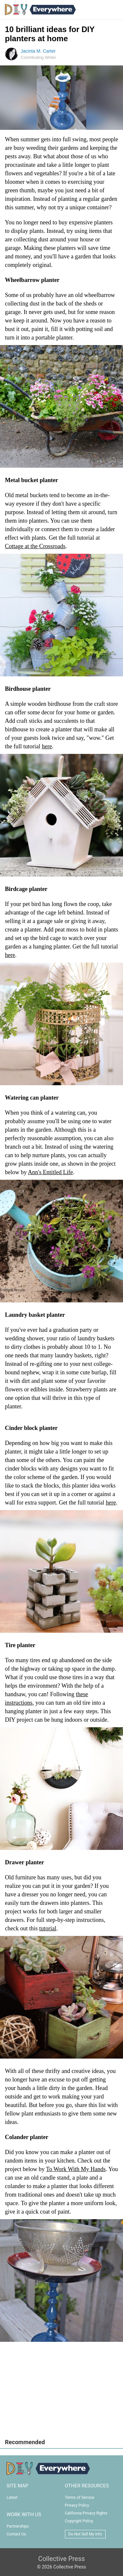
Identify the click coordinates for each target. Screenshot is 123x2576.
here (47, 746)
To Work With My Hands (76, 2169)
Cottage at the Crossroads (35, 546)
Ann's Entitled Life (50, 1172)
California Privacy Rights (86, 2513)
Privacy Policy (77, 2505)
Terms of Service (79, 2497)
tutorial (47, 1928)
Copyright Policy (79, 2521)
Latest (12, 2497)
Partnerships (18, 2526)
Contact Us (16, 2534)
